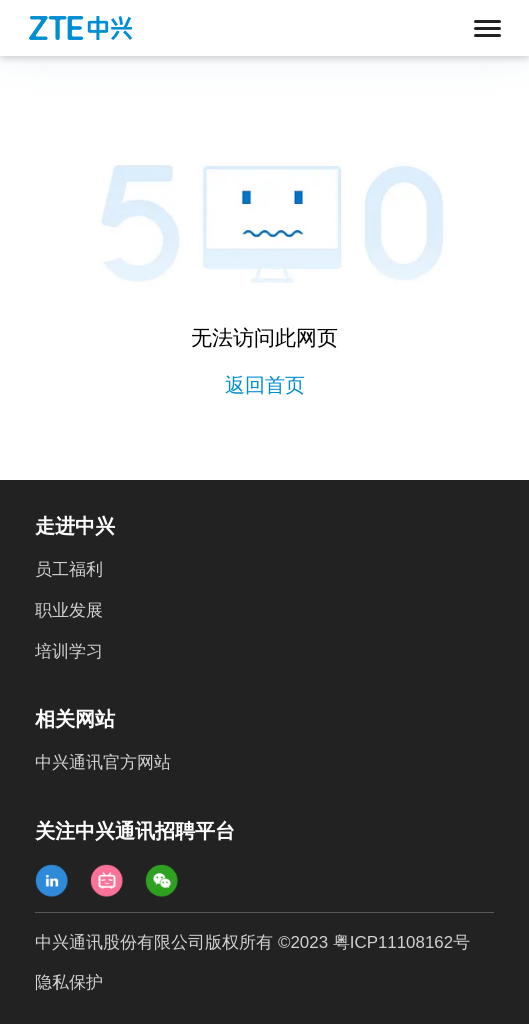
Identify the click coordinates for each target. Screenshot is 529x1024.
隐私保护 (69, 982)
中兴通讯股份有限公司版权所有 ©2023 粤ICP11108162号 (252, 942)
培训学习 (69, 651)
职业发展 (69, 610)
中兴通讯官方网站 (103, 762)
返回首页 (265, 385)
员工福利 (69, 569)
